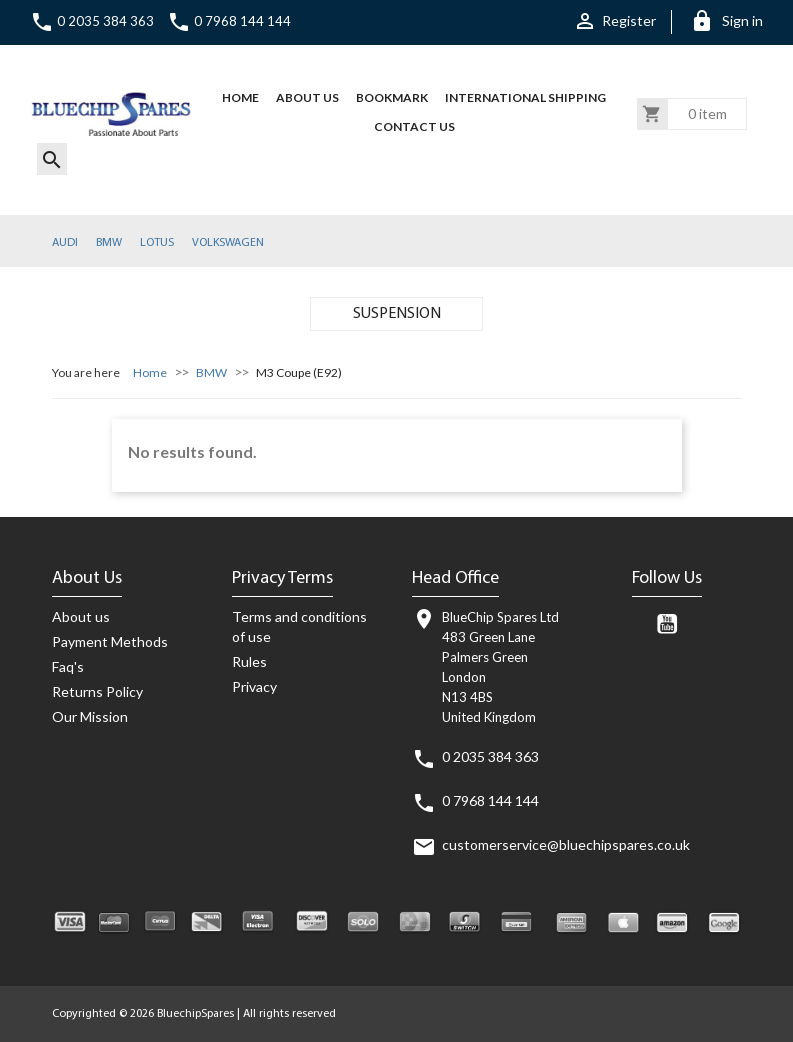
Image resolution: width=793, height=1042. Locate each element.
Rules (249, 661)
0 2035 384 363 (92, 21)
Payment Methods (110, 641)
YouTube (667, 624)
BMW (109, 243)
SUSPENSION (397, 314)
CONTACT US (414, 126)
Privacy (254, 686)
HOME (240, 97)
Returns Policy (97, 691)
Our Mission (90, 716)
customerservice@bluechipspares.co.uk (566, 844)
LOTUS (157, 243)
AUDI (65, 243)
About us (307, 97)
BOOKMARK (392, 97)
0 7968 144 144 (229, 21)
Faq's (68, 666)
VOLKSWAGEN (228, 243)
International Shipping (525, 97)
